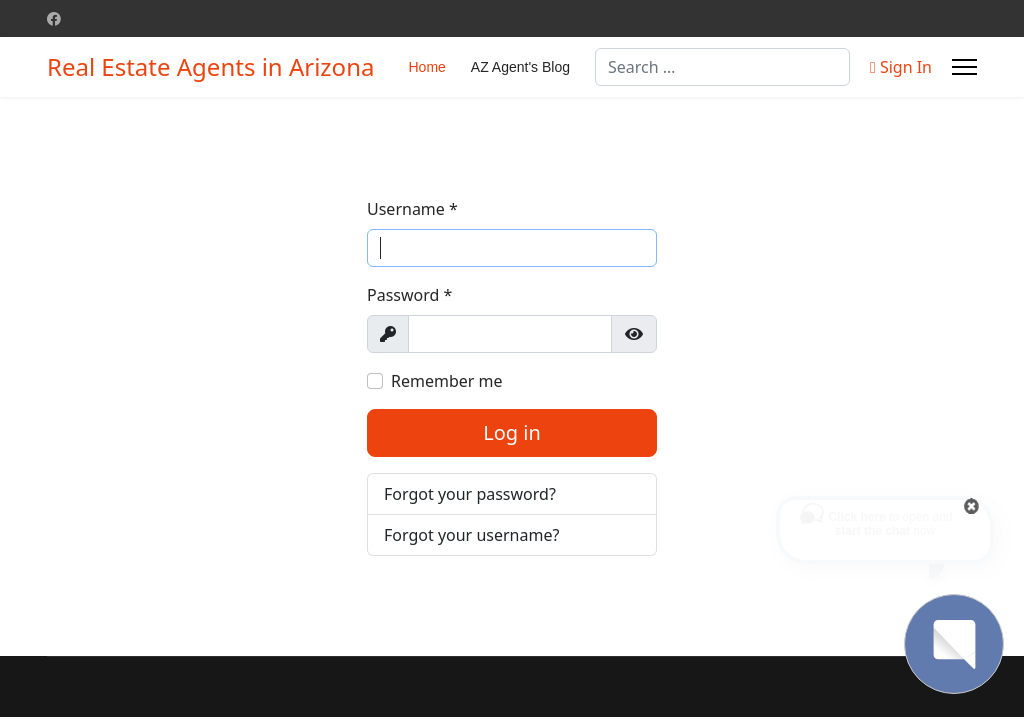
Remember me (447, 381)
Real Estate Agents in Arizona (210, 67)
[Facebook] (54, 18)
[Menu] (964, 67)
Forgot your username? (471, 535)
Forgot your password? (470, 494)
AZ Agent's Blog (520, 67)
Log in (512, 432)
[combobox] (722, 67)
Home (426, 67)
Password (409, 295)
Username (412, 209)
